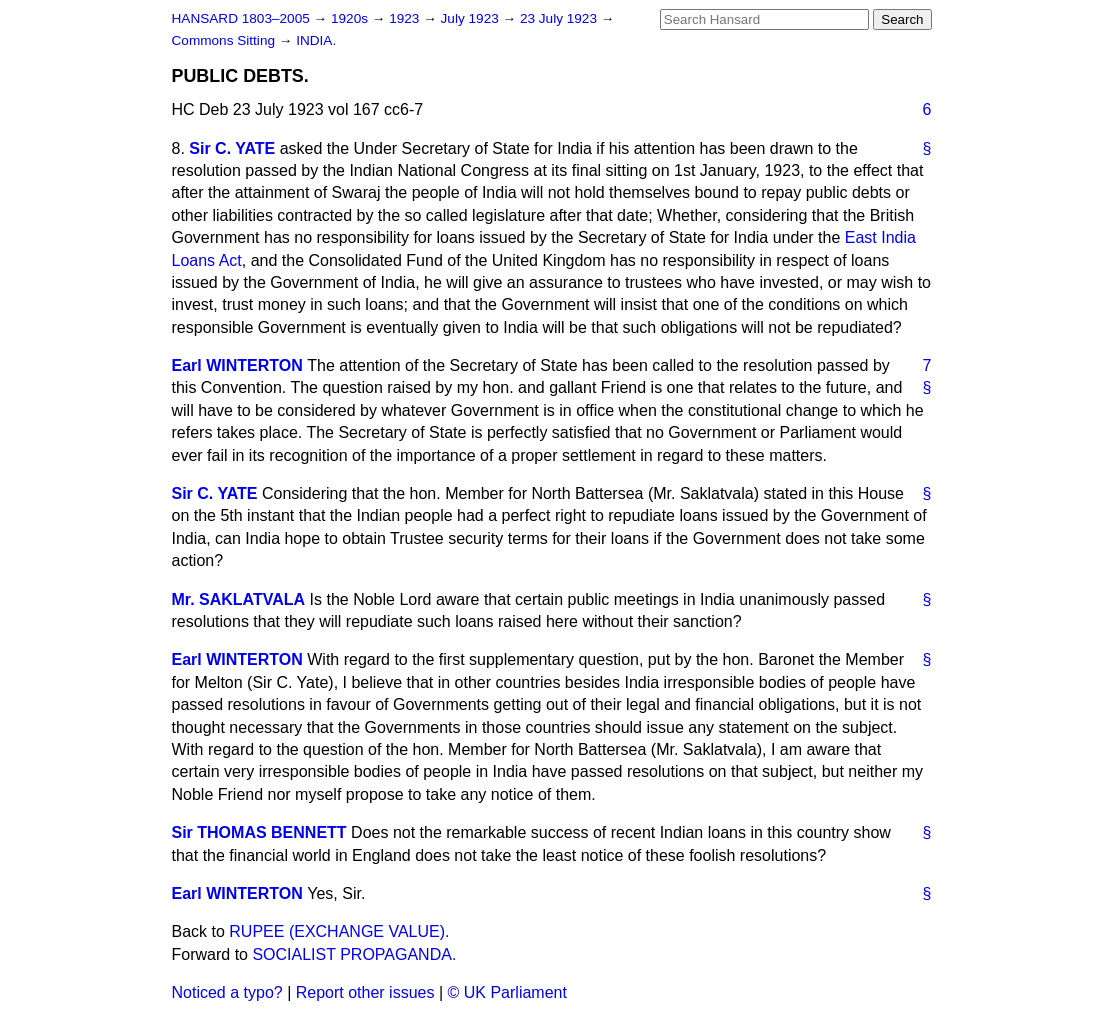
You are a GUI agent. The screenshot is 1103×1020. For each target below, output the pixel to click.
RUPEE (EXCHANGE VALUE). (339, 931)
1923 (406, 18)
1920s (351, 18)
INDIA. (316, 40)
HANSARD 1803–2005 (241, 18)
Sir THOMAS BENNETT (259, 832)
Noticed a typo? (227, 992)
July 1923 (472, 18)
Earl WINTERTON (237, 365)
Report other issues (365, 992)
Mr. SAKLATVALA (239, 599)
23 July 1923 (560, 18)
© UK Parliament (507, 992)
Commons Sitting (225, 40)
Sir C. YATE (232, 148)
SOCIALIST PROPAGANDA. (354, 954)
